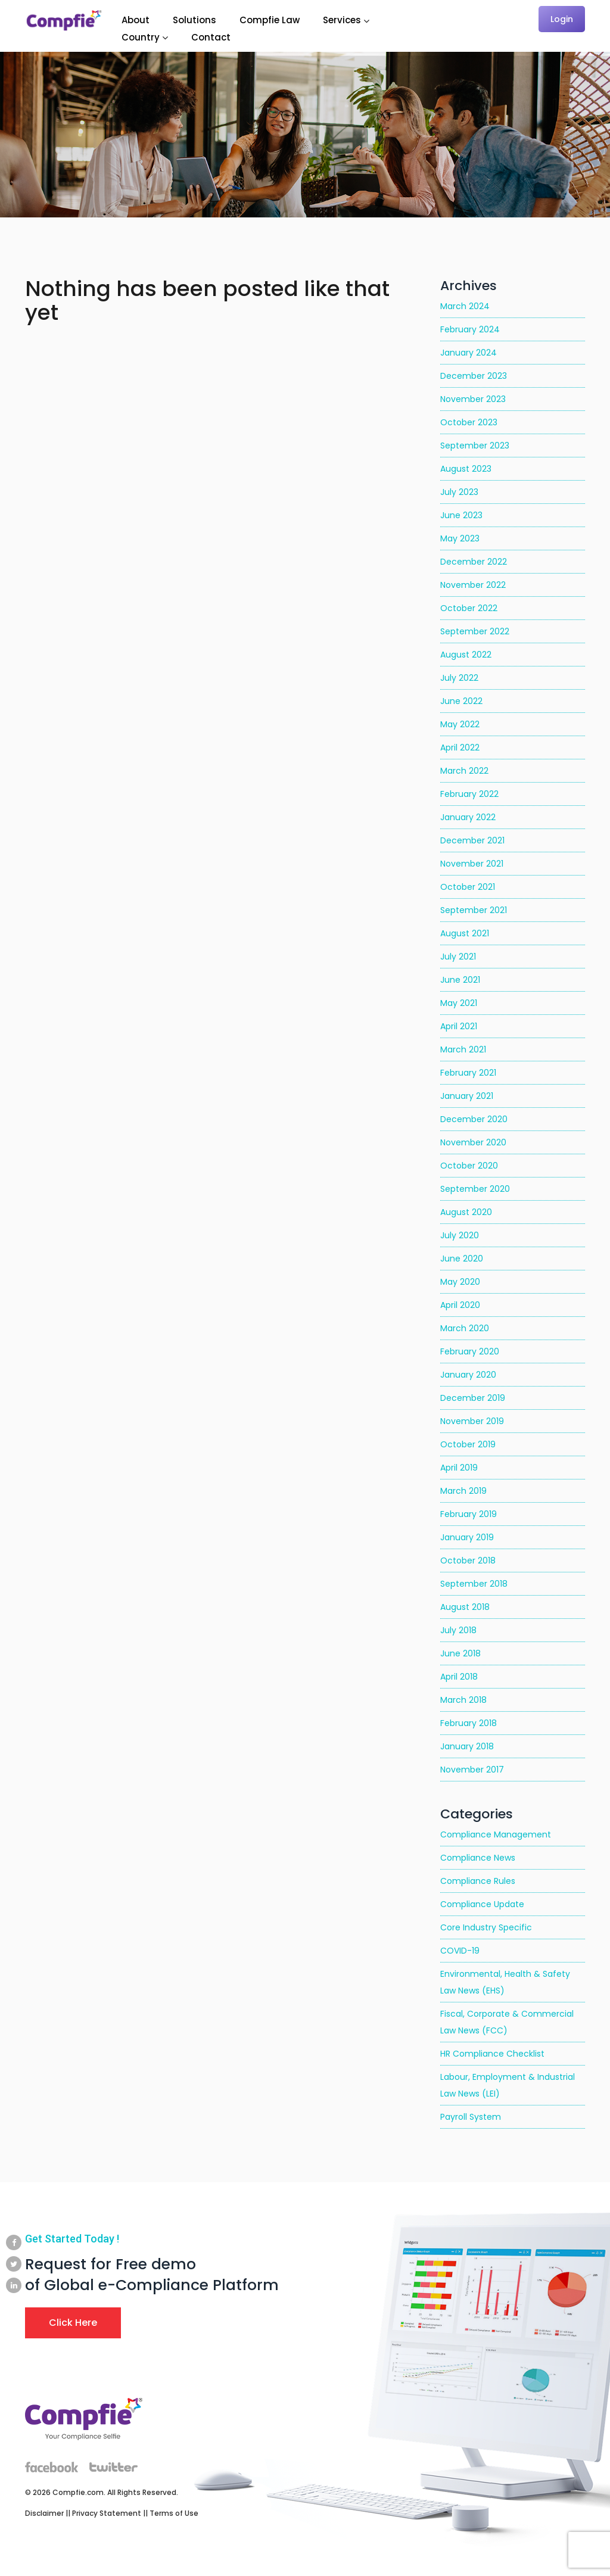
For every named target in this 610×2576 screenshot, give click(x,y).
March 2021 (463, 1049)
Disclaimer (44, 2513)
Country (141, 37)
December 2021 (472, 840)
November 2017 (472, 1770)
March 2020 (464, 1328)
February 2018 (468, 1723)
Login (561, 19)
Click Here (73, 2322)
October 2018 (468, 1560)
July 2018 (458, 1630)
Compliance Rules (477, 1881)
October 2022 (468, 608)
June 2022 (461, 701)
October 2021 (467, 887)
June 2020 (461, 1258)
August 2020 (466, 1212)
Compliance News (477, 1858)
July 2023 (459, 492)
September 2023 (474, 445)
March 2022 (464, 771)
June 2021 (460, 980)
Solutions (194, 20)
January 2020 (468, 1375)
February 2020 (469, 1351)
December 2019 (472, 1398)
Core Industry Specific (486, 1927)
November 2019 (472, 1421)
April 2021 (458, 1026)
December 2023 (473, 376)
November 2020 (473, 1142)
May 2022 (460, 724)
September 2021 (473, 910)
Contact (211, 37)
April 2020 (460, 1305)
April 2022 (460, 747)
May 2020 (460, 1282)
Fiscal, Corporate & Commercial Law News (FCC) (507, 2022)
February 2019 (468, 1514)
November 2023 (473, 399)
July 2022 (459, 678)
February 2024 (470, 329)
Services (342, 20)
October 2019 (468, 1444)
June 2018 (460, 1653)
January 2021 (466, 1096)
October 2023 (468, 422)
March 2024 (465, 306)
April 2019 (459, 1468)
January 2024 (468, 353)
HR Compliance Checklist (492, 2054)
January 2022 (468, 817)
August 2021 (464, 933)
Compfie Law (269, 20)
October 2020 (469, 1166)
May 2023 (460, 538)
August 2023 (465, 469)
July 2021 (458, 957)
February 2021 (468, 1073)
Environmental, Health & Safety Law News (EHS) (505, 1982)
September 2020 (475, 1189)
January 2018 (467, 1746)
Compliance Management (495, 1834)
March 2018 (463, 1700)
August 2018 (465, 1607)
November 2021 (471, 864)
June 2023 (461, 515)
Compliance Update (482, 1904)
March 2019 (463, 1491)
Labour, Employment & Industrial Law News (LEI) (507, 2085)
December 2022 (473, 562)
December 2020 (474, 1119)
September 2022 (474, 631)
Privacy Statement (106, 2513)
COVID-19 (460, 1951)
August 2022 (465, 655)
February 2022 (469, 794)
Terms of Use (174, 2513)
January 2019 (467, 1537)
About (136, 20)
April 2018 (459, 1677)
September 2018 (474, 1584)
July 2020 (459, 1235)
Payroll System (470, 2117)
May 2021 (458, 1003)
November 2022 (473, 585)
